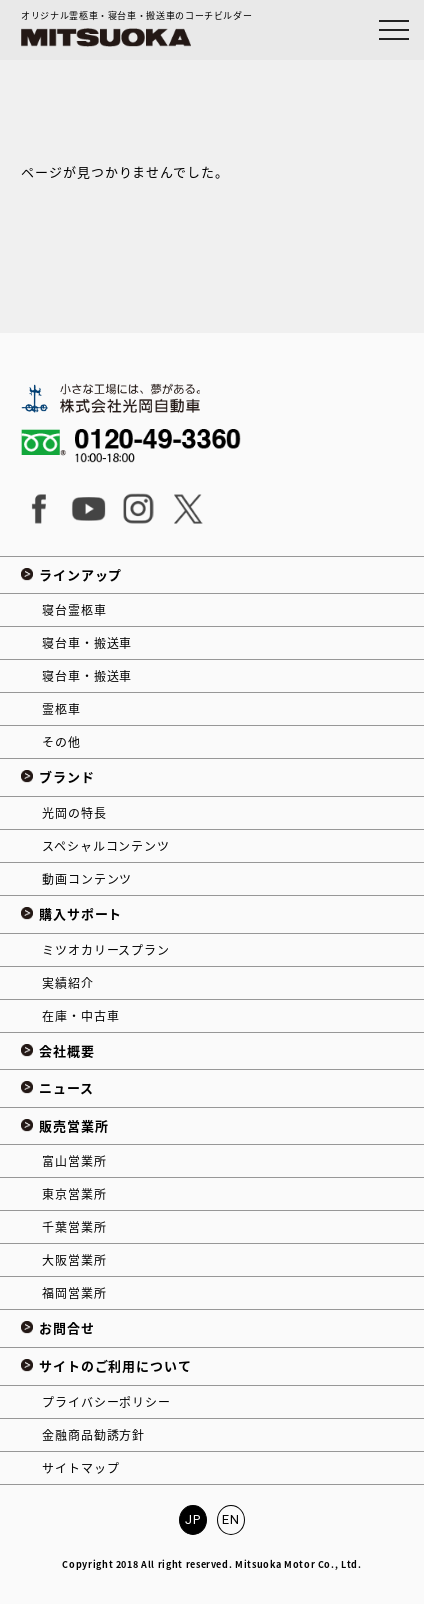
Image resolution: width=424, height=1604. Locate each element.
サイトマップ (80, 1468)
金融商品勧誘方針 (93, 1435)
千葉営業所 (74, 1227)
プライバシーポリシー (106, 1402)
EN (231, 1519)
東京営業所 (74, 1194)
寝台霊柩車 (74, 610)
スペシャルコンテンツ (105, 846)
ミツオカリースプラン (105, 950)
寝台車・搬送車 (87, 643)
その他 (61, 742)
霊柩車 (61, 709)
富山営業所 (74, 1161)
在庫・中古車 (80, 1016)
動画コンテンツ (87, 879)
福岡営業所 (74, 1293)
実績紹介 (67, 983)
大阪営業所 (74, 1260)
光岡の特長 (74, 813)
